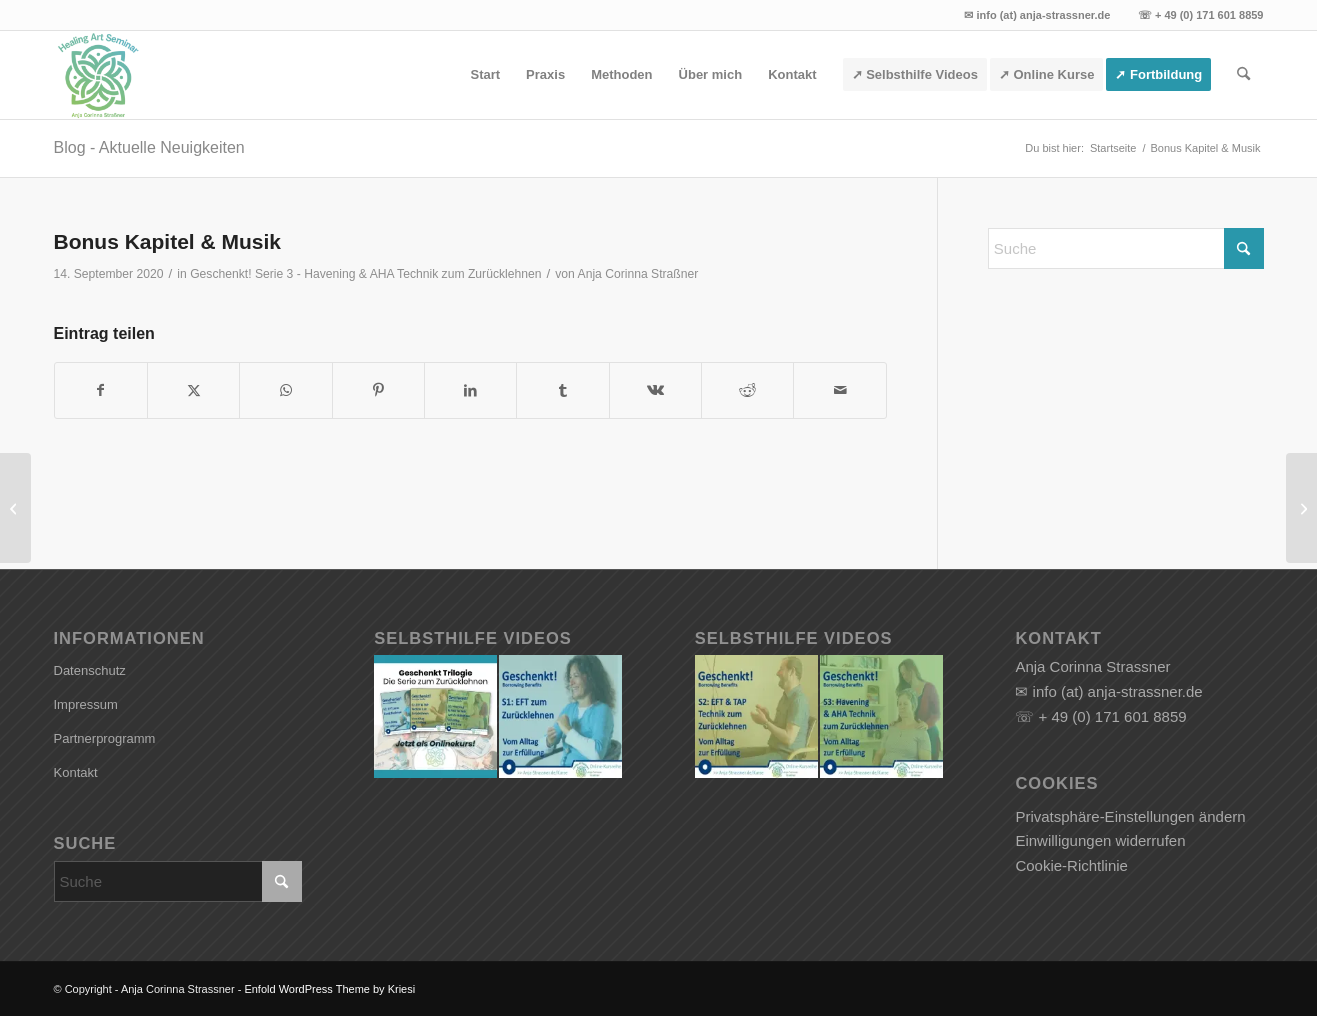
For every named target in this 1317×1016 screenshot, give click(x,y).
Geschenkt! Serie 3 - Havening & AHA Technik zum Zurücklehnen (365, 274)
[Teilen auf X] (193, 390)
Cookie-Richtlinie (1071, 865)
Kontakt (76, 772)
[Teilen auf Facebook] (101, 390)
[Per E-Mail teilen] (839, 390)
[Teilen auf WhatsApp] (285, 390)
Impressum (86, 704)
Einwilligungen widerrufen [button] (1100, 840)
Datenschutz (90, 670)
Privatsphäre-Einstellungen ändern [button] (1130, 816)
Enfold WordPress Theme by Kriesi (329, 989)
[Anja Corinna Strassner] (98, 75)
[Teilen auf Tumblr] (562, 390)
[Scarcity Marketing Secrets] (1301, 508)
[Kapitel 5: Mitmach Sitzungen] (15, 508)
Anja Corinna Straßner (638, 274)
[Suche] (1243, 75)
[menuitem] (485, 75)
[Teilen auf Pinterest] (378, 390)
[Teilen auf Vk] (655, 390)
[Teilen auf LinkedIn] (470, 390)
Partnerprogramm (105, 738)
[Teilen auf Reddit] (747, 390)
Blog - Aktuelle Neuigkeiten (149, 147)
